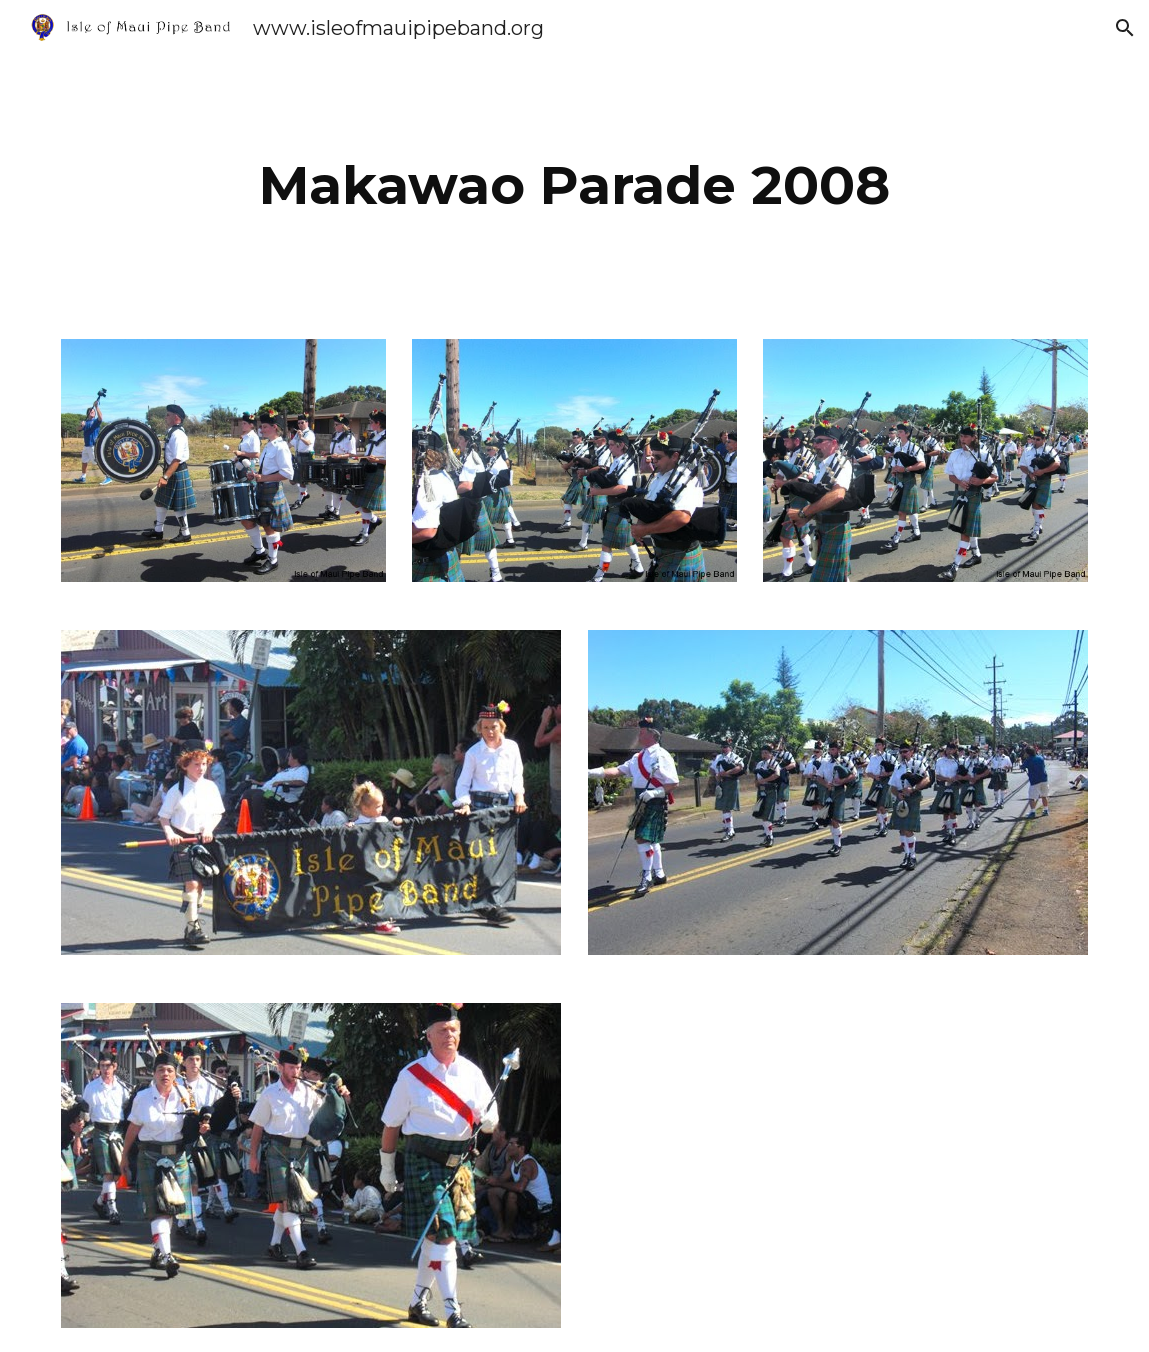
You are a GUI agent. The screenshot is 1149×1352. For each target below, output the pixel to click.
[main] (575, 185)
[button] (1125, 28)
